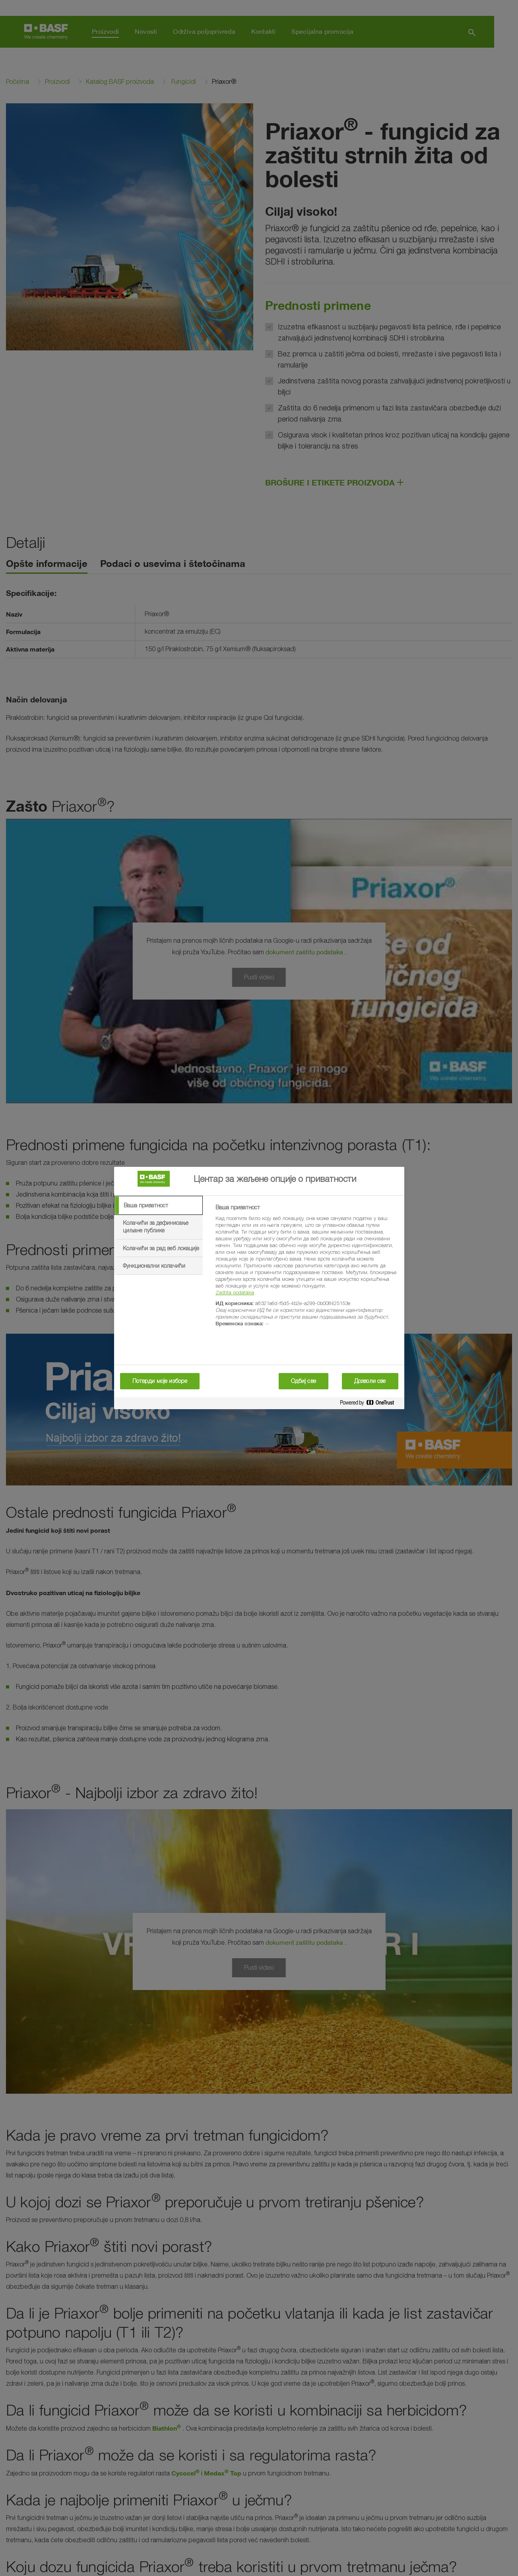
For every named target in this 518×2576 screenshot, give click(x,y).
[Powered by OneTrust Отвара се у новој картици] (370, 1404)
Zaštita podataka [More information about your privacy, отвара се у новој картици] (234, 1292)
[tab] (158, 1205)
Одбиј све (303, 1381)
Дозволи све (370, 1381)
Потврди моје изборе (160, 1381)
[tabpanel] (306, 1270)
